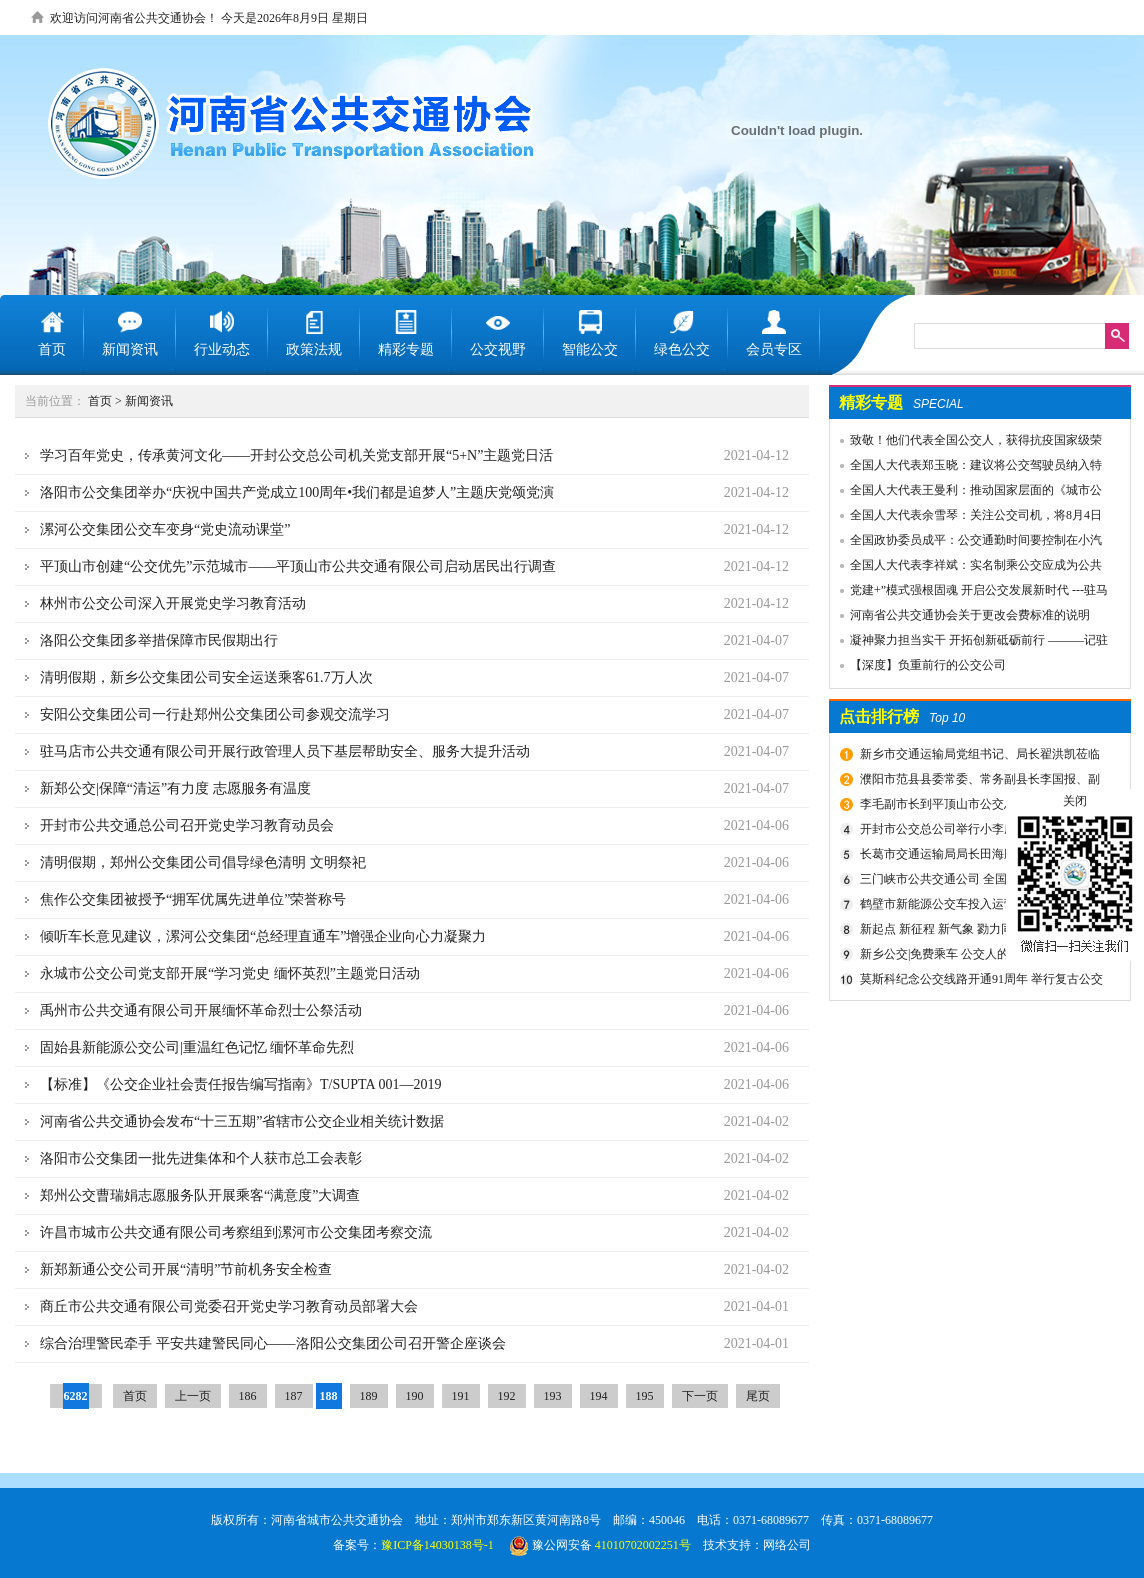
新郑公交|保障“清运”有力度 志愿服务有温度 (175, 788)
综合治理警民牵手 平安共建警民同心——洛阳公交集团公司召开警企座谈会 (273, 1343)
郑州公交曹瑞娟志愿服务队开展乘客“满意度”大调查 (200, 1195)
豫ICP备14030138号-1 (437, 1545)
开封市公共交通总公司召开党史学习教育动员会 (187, 825)
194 (599, 1396)
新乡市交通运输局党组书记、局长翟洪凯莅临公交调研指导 (977, 757)
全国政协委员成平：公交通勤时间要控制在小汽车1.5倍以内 (966, 543)
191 (461, 1396)
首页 (100, 401)
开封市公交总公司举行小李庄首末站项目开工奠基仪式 (977, 832)
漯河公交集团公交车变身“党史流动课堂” (165, 529)
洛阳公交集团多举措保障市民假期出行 (159, 640)
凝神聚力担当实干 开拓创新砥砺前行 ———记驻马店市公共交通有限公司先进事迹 (969, 643)
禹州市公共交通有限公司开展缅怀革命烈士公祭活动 (201, 1010)
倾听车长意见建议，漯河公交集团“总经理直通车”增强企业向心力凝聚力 (263, 936)
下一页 (700, 1396)
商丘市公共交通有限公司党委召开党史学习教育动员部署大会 (229, 1306)
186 (248, 1396)
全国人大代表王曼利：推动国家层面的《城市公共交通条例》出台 (966, 493)
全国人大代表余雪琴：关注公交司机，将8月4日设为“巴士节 (966, 518)
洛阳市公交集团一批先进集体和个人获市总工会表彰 (201, 1158)
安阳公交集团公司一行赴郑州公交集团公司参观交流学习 (215, 714)
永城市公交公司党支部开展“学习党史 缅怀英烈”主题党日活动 (230, 973)
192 (507, 1396)
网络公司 (787, 1545)
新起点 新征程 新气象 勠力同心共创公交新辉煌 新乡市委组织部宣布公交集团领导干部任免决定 (982, 932)
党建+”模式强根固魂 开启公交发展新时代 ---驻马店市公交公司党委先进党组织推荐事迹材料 (969, 593)
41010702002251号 (643, 1545)
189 (369, 1396)
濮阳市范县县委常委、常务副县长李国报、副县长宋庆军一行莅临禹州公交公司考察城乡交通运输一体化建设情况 (981, 782)
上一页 (193, 1396)
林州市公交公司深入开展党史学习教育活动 (173, 603)
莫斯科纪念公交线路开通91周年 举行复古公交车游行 (979, 982)
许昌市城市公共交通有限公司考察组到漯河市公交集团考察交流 (236, 1232)
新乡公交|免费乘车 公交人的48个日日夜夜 (970, 954)
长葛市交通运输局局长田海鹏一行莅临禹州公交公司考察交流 (977, 857)
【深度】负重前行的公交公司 (928, 665)
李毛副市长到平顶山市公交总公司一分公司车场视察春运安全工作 (977, 807)
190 (415, 1396)
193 (553, 1396)
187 (294, 1396)
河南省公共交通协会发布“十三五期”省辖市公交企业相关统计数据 (242, 1121)
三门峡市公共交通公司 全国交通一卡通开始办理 (979, 882)
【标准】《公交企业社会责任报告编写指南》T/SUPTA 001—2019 (240, 1084)
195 (645, 1396)
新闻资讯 (149, 401)
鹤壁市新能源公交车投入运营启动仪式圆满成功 (977, 907)
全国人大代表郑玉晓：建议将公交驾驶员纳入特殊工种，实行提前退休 (966, 468)
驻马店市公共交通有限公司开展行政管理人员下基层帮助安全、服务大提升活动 (285, 751)
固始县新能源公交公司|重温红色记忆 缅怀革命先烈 (197, 1047)
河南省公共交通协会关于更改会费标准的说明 (970, 615)
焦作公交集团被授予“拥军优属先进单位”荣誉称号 (193, 899)
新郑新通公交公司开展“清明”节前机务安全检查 (186, 1269)
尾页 (758, 1396)
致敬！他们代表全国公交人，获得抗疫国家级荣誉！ (966, 443)
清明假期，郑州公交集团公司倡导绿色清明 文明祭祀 (203, 862)
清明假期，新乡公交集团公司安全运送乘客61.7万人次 (206, 677)
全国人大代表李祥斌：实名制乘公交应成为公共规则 (966, 568)
